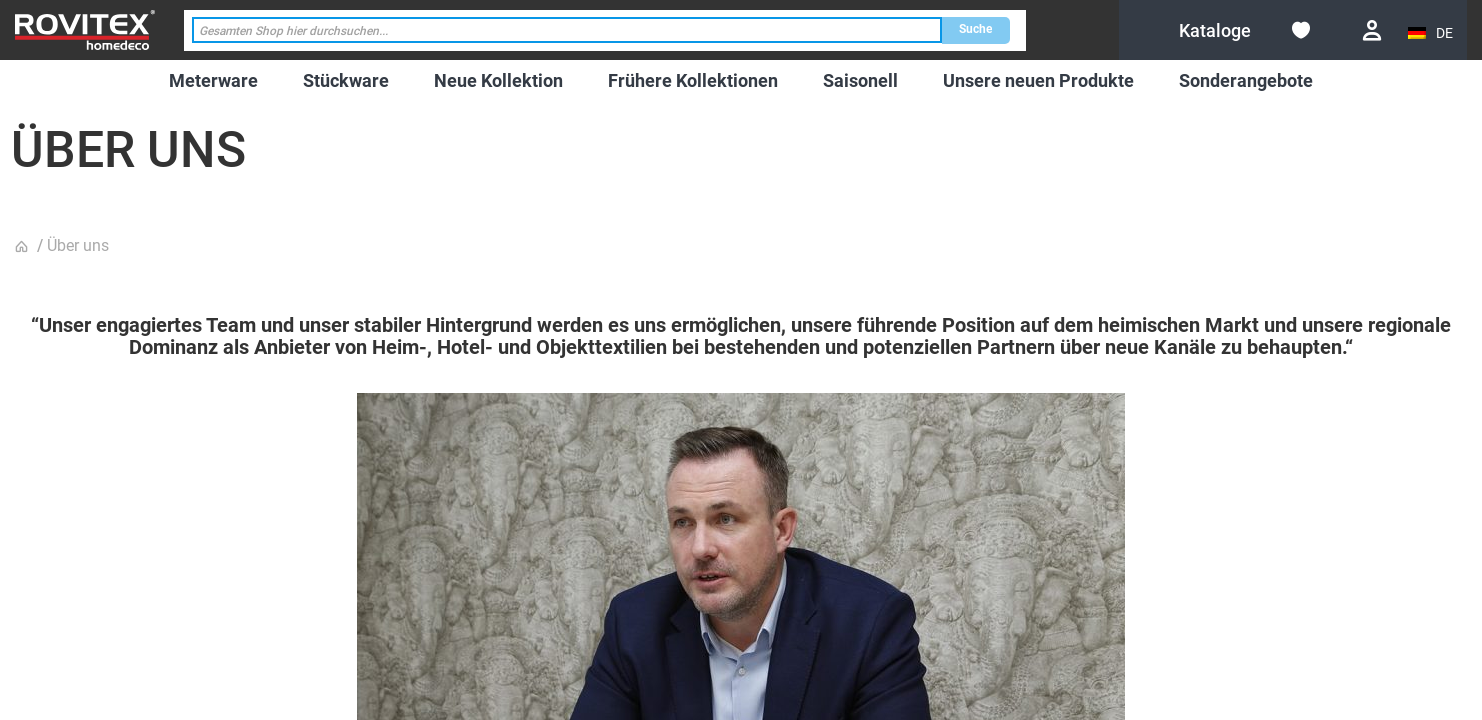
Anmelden (1372, 30)
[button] (1432, 33)
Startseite (24, 247)
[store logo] (85, 29)
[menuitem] (213, 81)
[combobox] (567, 30)
